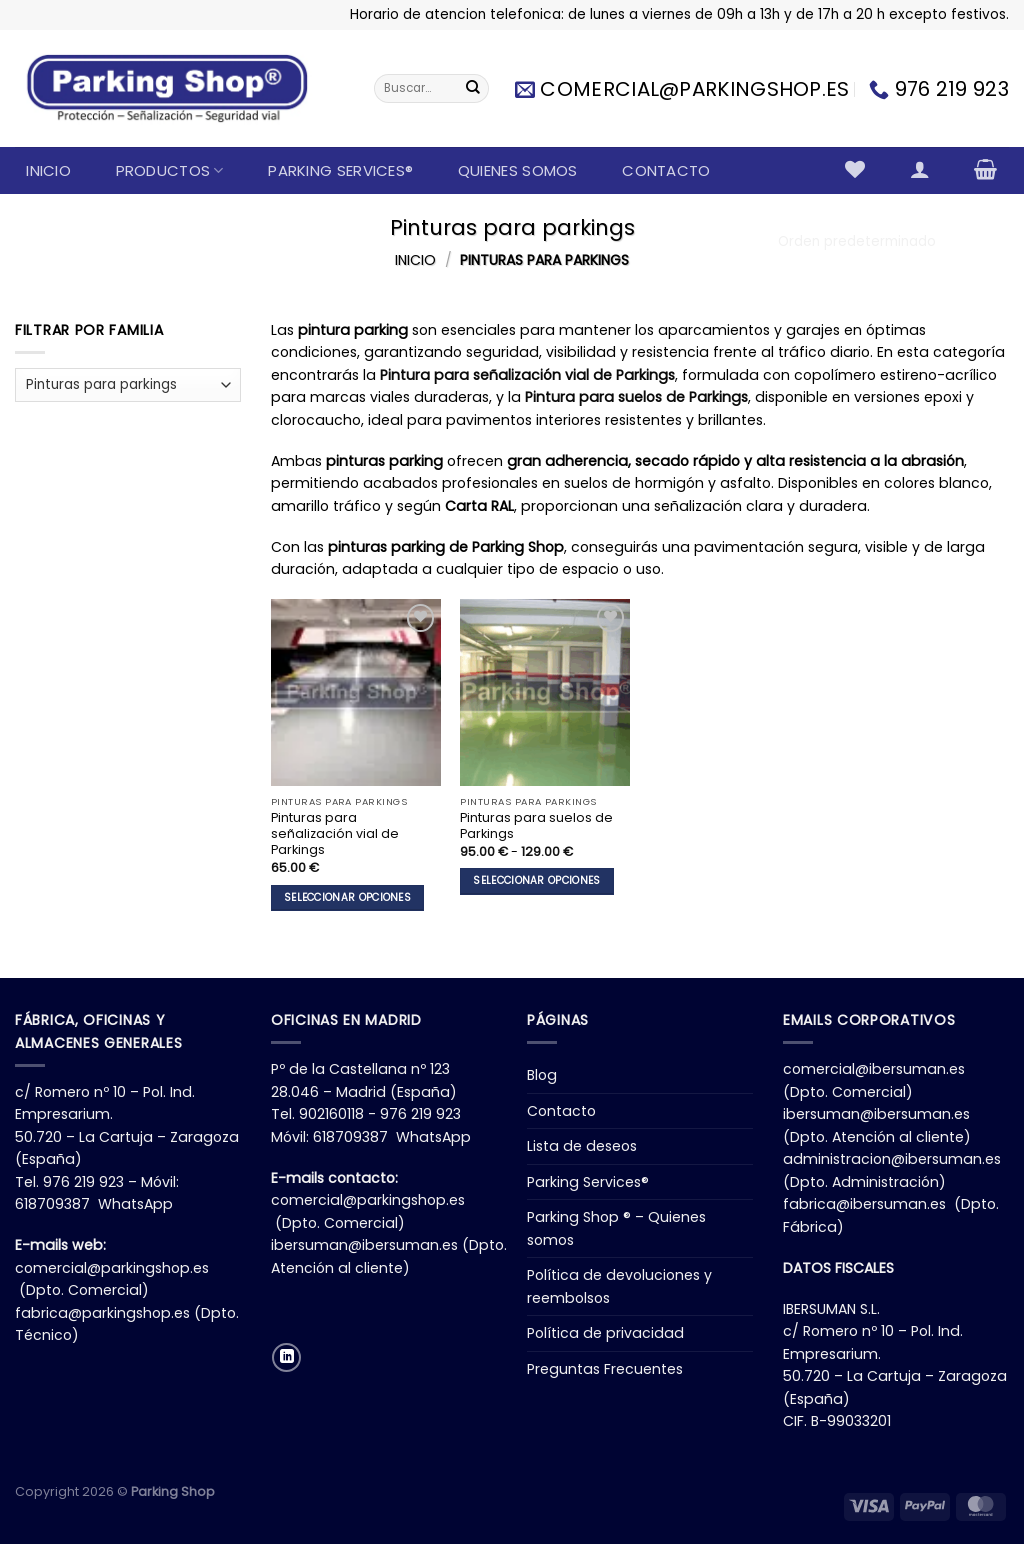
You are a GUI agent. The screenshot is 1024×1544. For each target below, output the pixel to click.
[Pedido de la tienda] (888, 241)
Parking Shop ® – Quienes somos (616, 1228)
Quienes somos (518, 170)
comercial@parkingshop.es (112, 1268)
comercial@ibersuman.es (874, 1069)
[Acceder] (919, 169)
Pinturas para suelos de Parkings (536, 826)
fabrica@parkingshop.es (102, 1313)
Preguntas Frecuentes (605, 1369)
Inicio (48, 170)
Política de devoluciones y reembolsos (619, 1286)
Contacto (666, 170)
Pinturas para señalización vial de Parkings (335, 834)
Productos (170, 170)
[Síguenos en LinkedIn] (286, 1357)
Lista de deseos (582, 1146)
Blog (542, 1075)
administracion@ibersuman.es (892, 1159)
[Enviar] (473, 89)
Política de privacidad (605, 1333)
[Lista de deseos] (855, 169)
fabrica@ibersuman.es (864, 1204)
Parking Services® (340, 170)
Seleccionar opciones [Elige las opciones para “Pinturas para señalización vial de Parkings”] (347, 897)
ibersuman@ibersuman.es (364, 1245)
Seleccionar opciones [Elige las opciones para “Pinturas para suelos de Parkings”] (536, 880)
